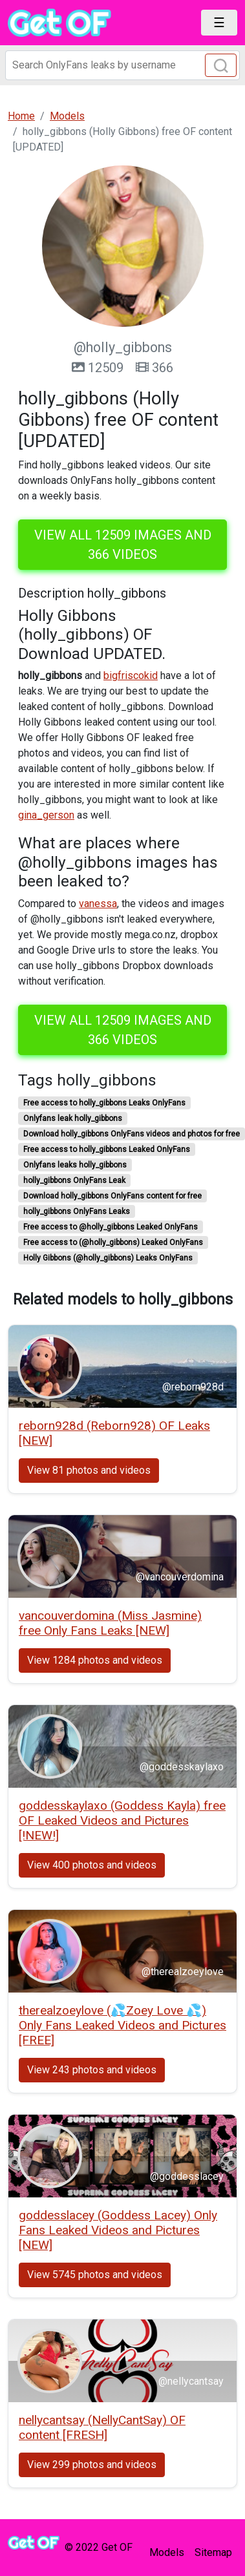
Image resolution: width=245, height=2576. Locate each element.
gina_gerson (46, 815)
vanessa (98, 903)
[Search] (122, 65)
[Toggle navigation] (219, 23)
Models (166, 2552)
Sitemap (213, 2552)
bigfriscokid (130, 675)
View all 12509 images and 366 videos (122, 544)
